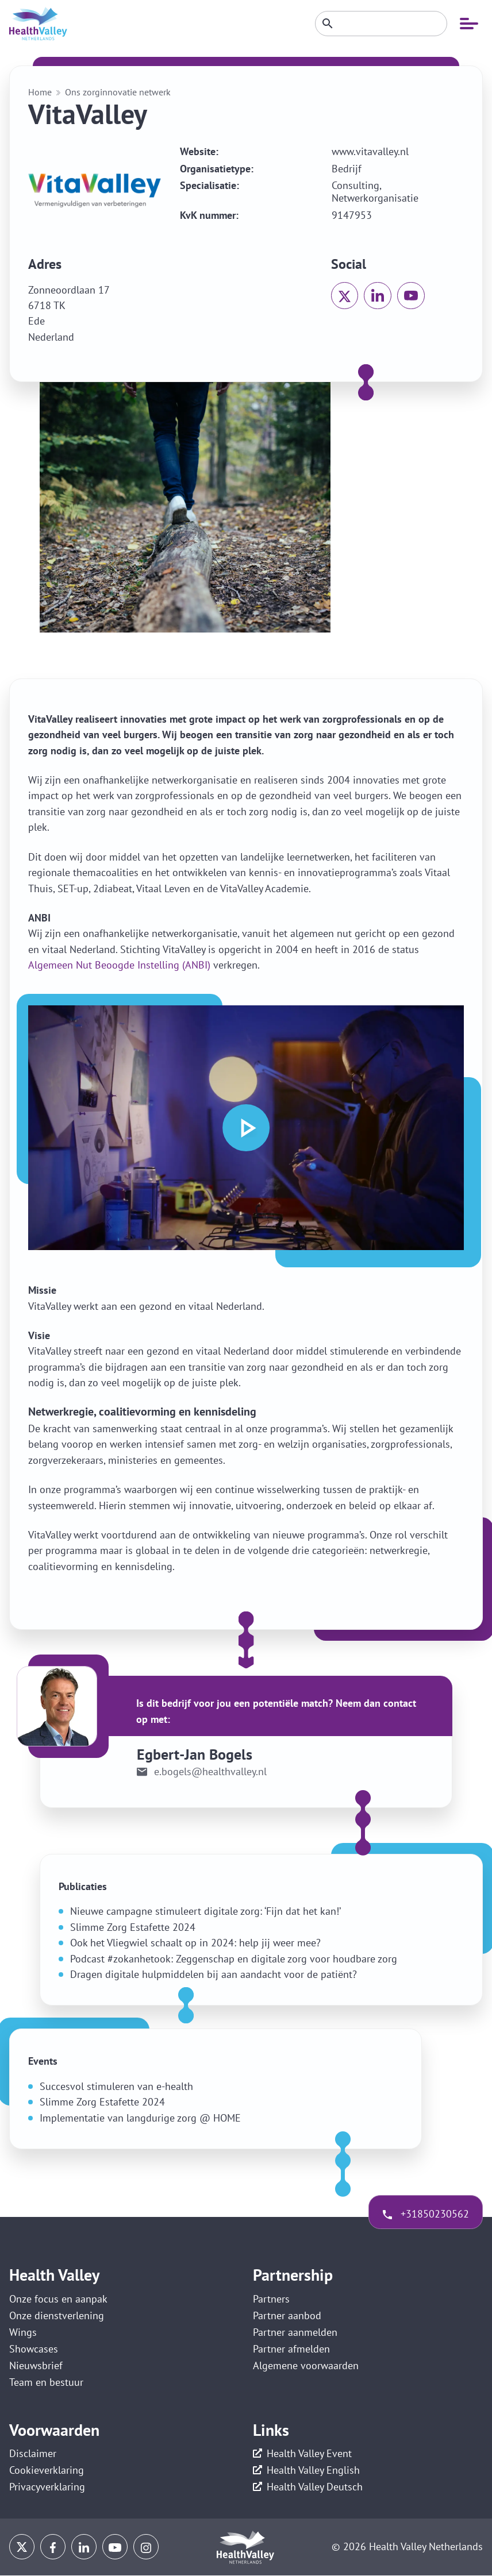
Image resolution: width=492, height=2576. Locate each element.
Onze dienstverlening (56, 2315)
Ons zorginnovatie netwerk (118, 92)
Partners (271, 2298)
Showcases (33, 2349)
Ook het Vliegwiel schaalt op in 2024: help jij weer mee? (195, 1942)
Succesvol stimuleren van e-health (116, 2086)
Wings (23, 2332)
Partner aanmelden (295, 2332)
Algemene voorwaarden (306, 2366)
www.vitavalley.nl (370, 151)
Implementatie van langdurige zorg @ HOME (140, 2117)
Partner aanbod (287, 2315)
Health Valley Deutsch (315, 2487)
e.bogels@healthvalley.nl (210, 1771)
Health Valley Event (309, 2454)
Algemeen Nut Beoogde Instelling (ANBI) (119, 964)
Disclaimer (32, 2454)
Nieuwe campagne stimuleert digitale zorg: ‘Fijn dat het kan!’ (205, 1911)
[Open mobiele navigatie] (469, 23)
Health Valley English (313, 2471)
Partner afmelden (291, 2349)
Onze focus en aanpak (58, 2298)
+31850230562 (434, 2213)
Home (40, 92)
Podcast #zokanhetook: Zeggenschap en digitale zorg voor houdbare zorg (233, 1958)
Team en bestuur (46, 2382)
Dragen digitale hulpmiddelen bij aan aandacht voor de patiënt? (213, 1974)
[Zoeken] (381, 23)
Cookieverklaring (46, 2471)
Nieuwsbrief (36, 2366)
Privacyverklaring (47, 2487)
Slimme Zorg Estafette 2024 (132, 1927)
